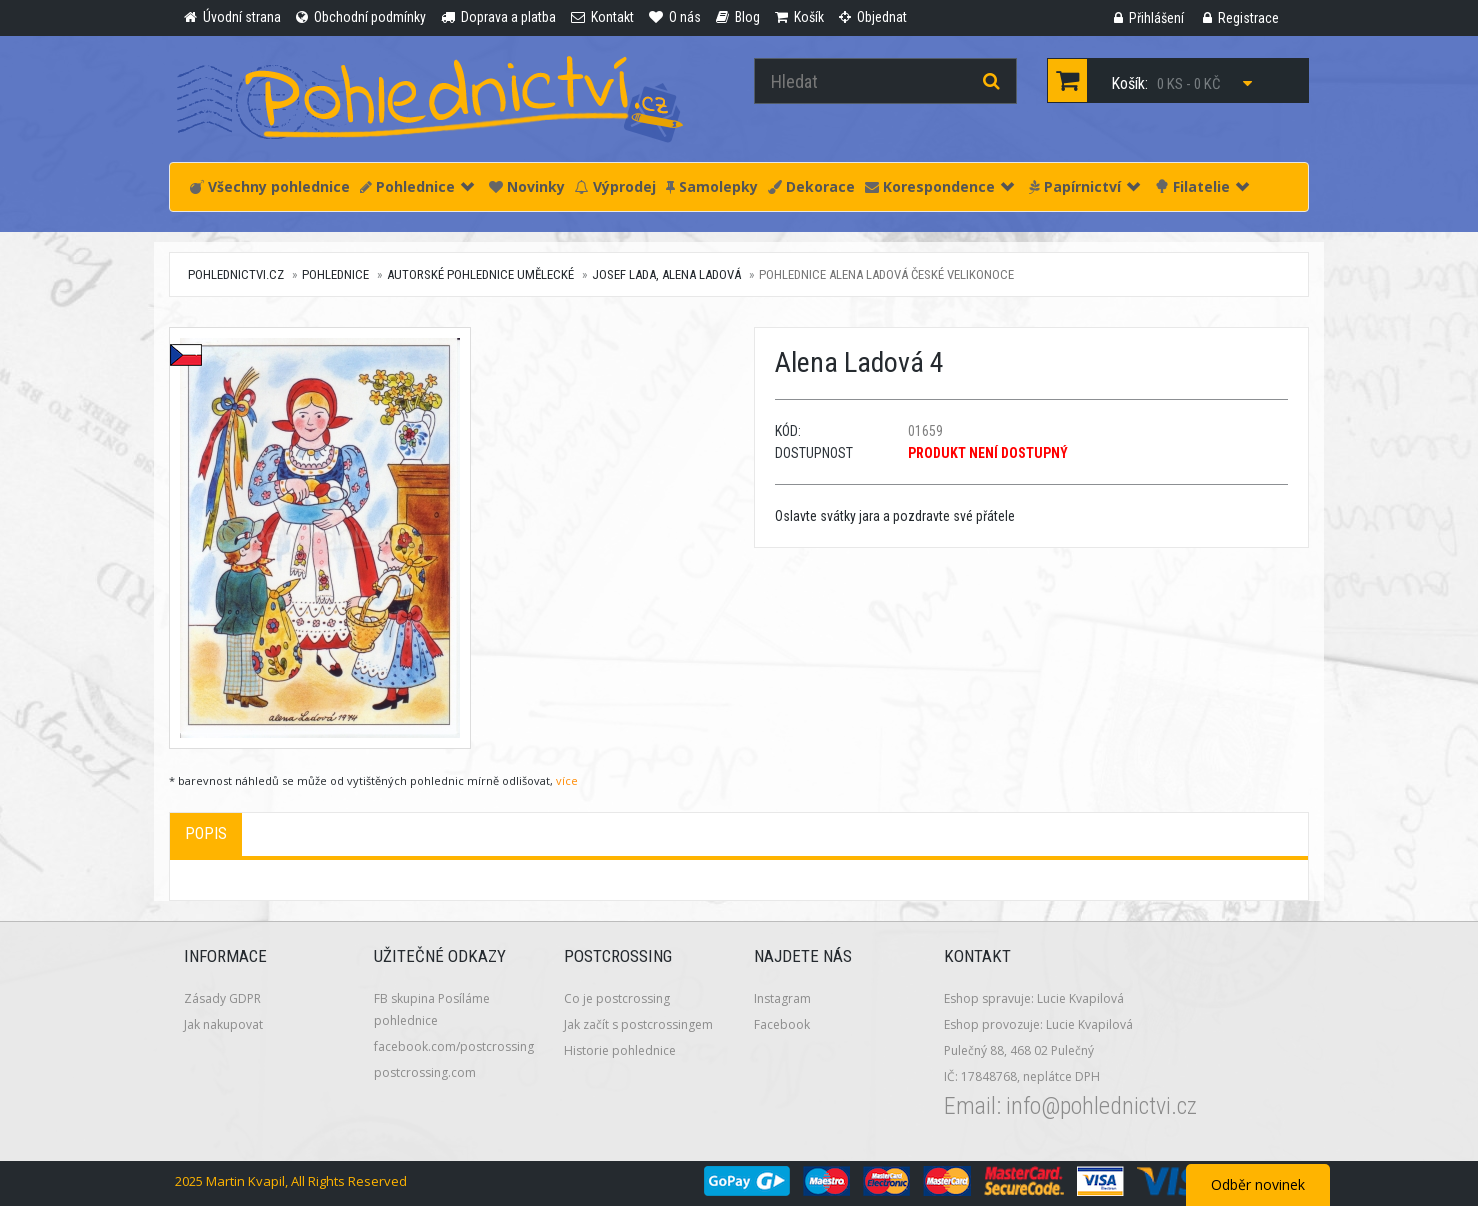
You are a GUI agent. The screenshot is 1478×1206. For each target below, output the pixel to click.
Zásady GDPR (222, 998)
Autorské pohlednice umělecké (480, 274)
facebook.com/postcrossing (454, 1046)
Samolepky (712, 186)
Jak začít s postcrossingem (638, 1024)
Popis (206, 833)
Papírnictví (1084, 186)
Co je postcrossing (617, 998)
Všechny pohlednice (270, 186)
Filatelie (1202, 186)
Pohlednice (417, 186)
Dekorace (811, 186)
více (567, 780)
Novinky (527, 186)
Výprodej (615, 186)
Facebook (782, 1024)
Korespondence (939, 186)
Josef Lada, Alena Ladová (666, 274)
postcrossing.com (425, 1072)
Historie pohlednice (620, 1050)
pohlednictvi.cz (236, 274)
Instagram (782, 998)
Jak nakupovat (223, 1024)
